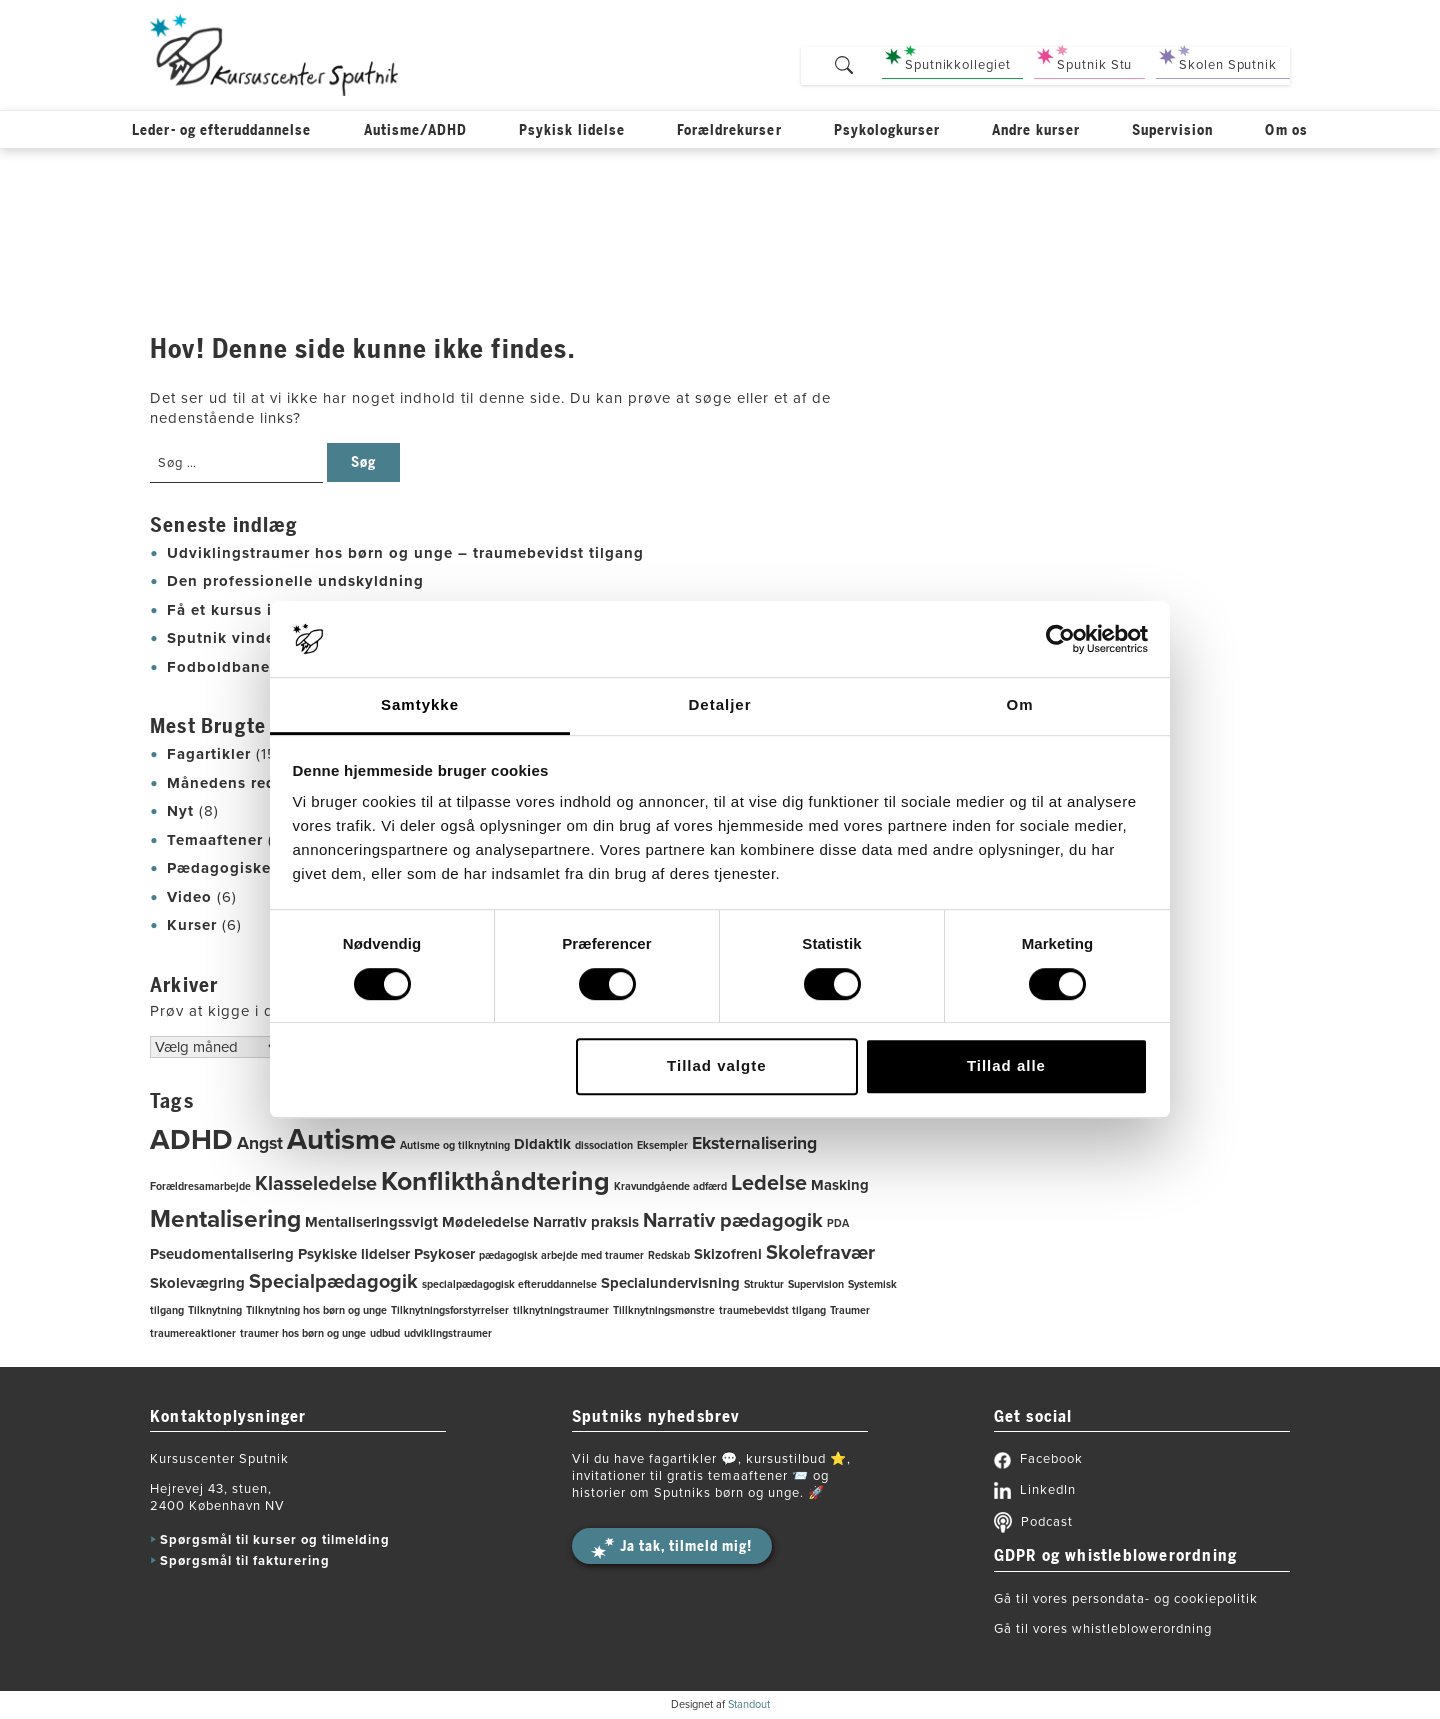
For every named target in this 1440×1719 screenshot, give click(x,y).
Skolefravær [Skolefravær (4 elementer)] (820, 1253)
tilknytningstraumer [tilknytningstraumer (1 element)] (561, 1310)
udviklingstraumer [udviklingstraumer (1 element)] (448, 1333)
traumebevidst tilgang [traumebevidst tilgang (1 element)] (772, 1310)
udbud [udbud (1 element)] (385, 1333)
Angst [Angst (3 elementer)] (260, 1143)
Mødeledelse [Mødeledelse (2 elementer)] (485, 1222)
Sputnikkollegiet (947, 58)
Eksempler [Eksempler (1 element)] (662, 1145)
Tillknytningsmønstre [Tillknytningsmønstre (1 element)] (664, 1310)
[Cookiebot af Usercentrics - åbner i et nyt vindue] (1060, 639)
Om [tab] (1019, 705)
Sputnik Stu (1084, 58)
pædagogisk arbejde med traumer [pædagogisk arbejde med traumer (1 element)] (561, 1255)
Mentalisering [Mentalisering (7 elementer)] (225, 1219)
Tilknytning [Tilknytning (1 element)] (215, 1310)
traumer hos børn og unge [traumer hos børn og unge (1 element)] (303, 1333)
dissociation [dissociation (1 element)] (604, 1145)
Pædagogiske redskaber (259, 868)
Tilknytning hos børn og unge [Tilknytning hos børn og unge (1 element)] (316, 1310)
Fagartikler (209, 754)
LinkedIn (1035, 1490)
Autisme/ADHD (416, 133)
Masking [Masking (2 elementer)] (840, 1185)
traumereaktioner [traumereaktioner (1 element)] (193, 1333)
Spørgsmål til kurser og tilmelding (275, 1540)
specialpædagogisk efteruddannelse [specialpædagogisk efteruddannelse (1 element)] (509, 1284)
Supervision (1173, 133)
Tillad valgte (716, 1065)
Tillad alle (1006, 1065)
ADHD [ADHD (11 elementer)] (191, 1140)
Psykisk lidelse (572, 133)
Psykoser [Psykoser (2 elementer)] (444, 1254)
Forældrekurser (729, 133)
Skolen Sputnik (1218, 58)
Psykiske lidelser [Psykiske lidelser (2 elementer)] (354, 1254)
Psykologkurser (887, 133)
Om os (1286, 133)
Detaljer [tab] (719, 705)
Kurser (192, 925)
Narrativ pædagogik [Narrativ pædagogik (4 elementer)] (733, 1221)
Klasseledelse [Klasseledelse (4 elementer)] (316, 1184)
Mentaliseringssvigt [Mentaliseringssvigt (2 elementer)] (371, 1222)
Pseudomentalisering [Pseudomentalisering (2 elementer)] (222, 1254)
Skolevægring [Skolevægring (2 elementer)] (197, 1283)
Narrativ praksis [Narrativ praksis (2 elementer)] (586, 1222)
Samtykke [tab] (420, 705)
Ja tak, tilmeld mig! (686, 1546)
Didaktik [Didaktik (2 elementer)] (542, 1144)
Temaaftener (215, 840)
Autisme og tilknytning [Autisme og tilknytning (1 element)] (455, 1145)
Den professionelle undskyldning (295, 581)
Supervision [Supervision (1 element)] (816, 1284)
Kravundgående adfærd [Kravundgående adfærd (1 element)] (670, 1186)
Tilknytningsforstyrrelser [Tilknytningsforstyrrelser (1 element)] (450, 1310)
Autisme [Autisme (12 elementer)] (341, 1139)
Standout (749, 1704)
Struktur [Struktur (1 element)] (764, 1284)
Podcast (1033, 1522)
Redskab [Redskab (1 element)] (669, 1255)
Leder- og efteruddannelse (221, 133)
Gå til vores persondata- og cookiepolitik (1126, 1599)
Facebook (1038, 1459)
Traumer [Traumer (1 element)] (850, 1310)
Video (189, 897)
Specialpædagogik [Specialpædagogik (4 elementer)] (333, 1282)
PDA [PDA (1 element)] (838, 1223)
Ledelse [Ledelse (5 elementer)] (769, 1183)
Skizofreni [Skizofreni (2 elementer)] (728, 1254)
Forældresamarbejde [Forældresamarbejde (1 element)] (200, 1186)
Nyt (180, 811)
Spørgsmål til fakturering (245, 1561)
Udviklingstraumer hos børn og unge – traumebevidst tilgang (405, 553)
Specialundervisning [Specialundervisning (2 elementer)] (670, 1283)
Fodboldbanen (223, 667)
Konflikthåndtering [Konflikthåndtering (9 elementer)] (495, 1181)
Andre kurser (1036, 133)
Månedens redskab (239, 783)
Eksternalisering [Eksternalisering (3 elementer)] (754, 1143)
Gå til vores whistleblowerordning (1103, 1629)
